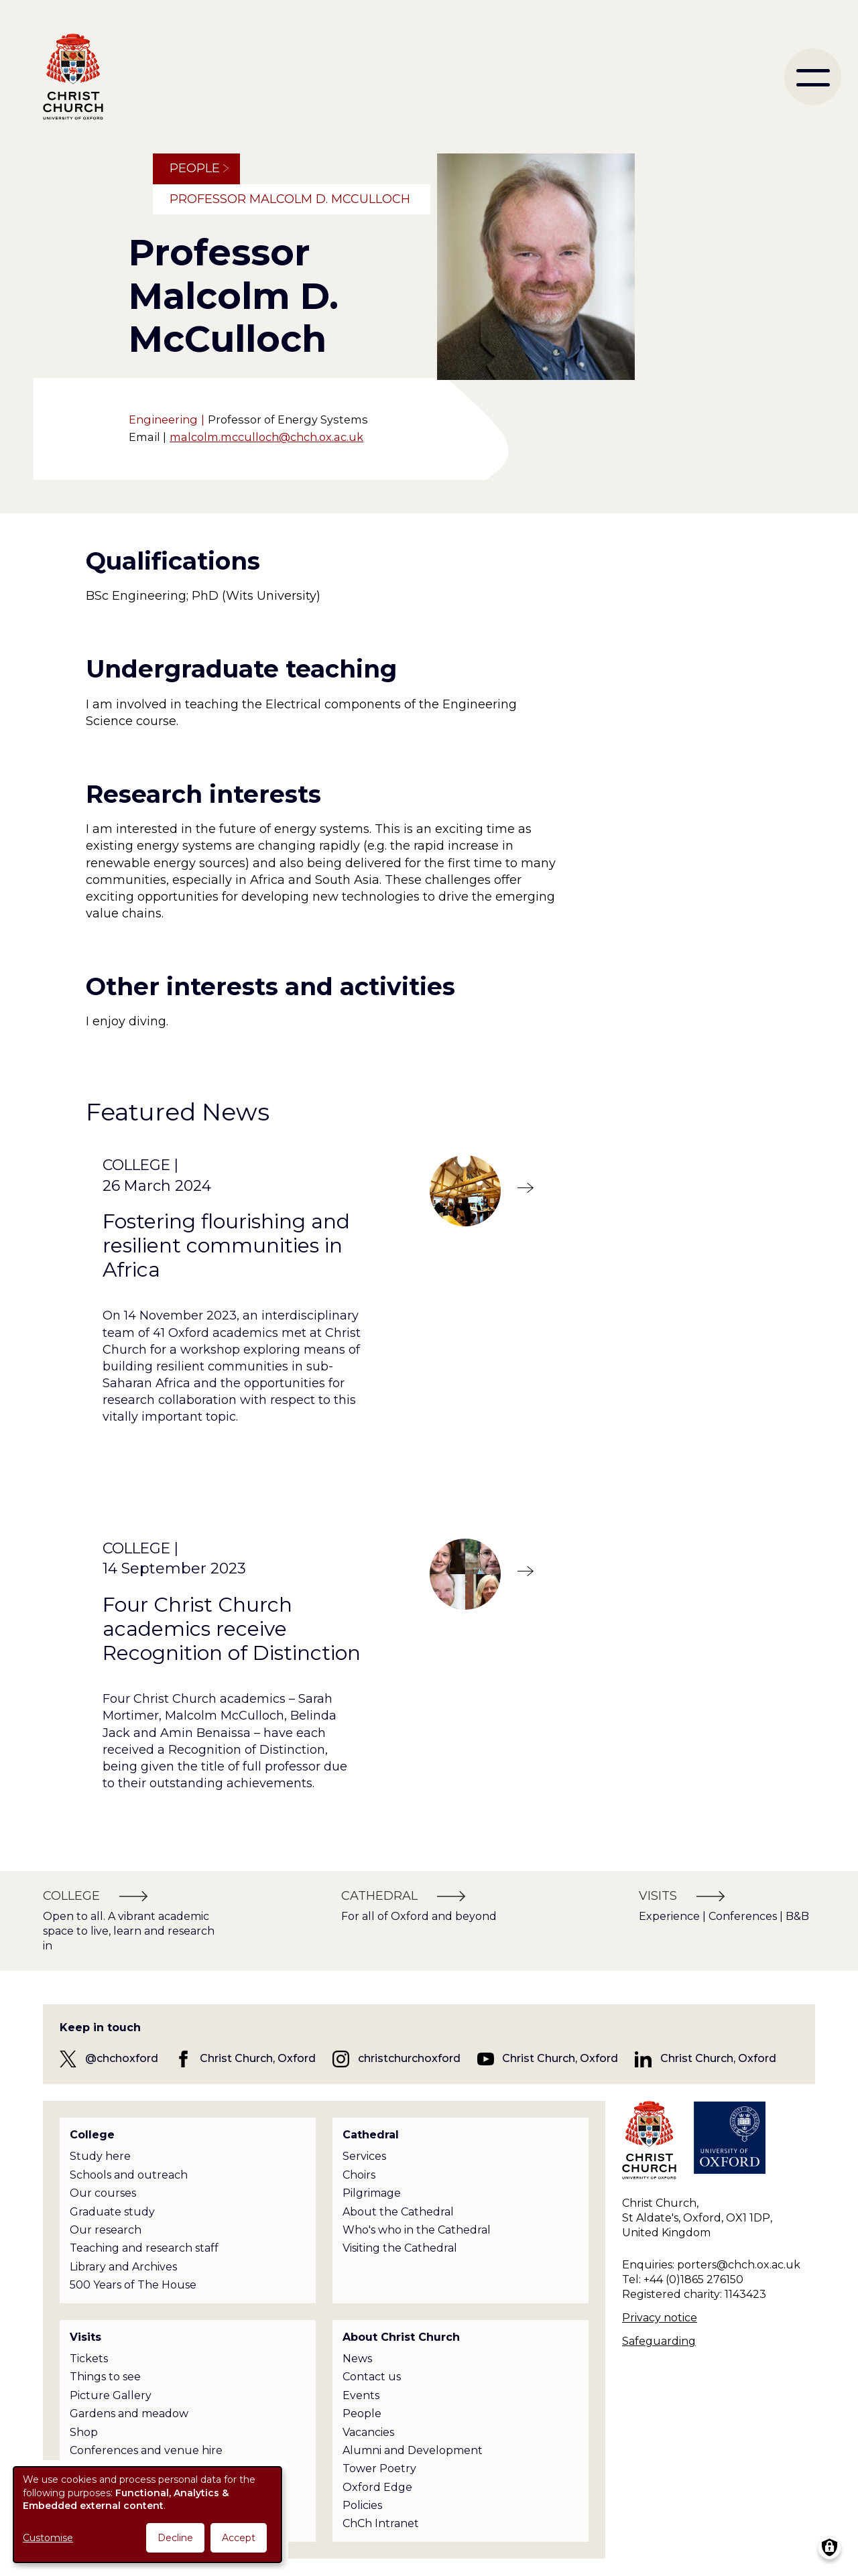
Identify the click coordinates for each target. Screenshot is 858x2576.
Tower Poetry (379, 2468)
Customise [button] (48, 2538)
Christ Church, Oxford (258, 2058)
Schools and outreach (129, 2175)
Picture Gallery (110, 2395)
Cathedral (371, 2134)
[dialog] (147, 2515)
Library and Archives (123, 2266)
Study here (100, 2156)
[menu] (812, 76)
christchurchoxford (409, 2058)
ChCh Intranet (381, 2523)
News (357, 2358)
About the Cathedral (398, 2211)
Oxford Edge (377, 2487)
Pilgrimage (372, 2193)
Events (361, 2395)
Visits (85, 2337)
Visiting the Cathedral (400, 2248)
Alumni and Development (413, 2450)
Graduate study (112, 2211)
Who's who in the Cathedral (417, 2230)
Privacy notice (659, 2317)
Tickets (89, 2358)
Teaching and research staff (144, 2248)
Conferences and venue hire (146, 2450)
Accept (238, 2538)
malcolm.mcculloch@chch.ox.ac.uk (266, 437)
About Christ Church (401, 2337)
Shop (84, 2432)
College (92, 2134)
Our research (105, 2230)
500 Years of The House (133, 2284)
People (195, 168)
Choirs (359, 2175)
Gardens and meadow (129, 2413)
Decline (175, 2538)
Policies (362, 2505)
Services (364, 2156)
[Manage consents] (829, 2547)
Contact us (372, 2376)
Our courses (103, 2193)
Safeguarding (659, 2341)
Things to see (105, 2376)
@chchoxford (121, 2058)
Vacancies (368, 2432)
